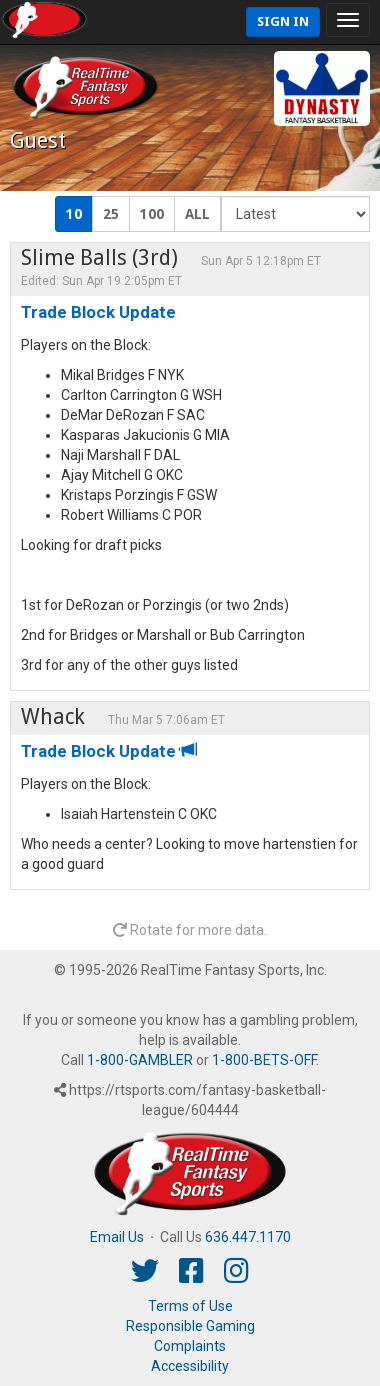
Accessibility (190, 1366)
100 (152, 214)
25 (111, 214)
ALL (197, 214)
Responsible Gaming (190, 1326)
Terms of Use (190, 1306)
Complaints (190, 1346)
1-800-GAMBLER (140, 1060)
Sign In (283, 21)
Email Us (117, 1237)
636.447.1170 (248, 1237)
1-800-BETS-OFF (264, 1060)
